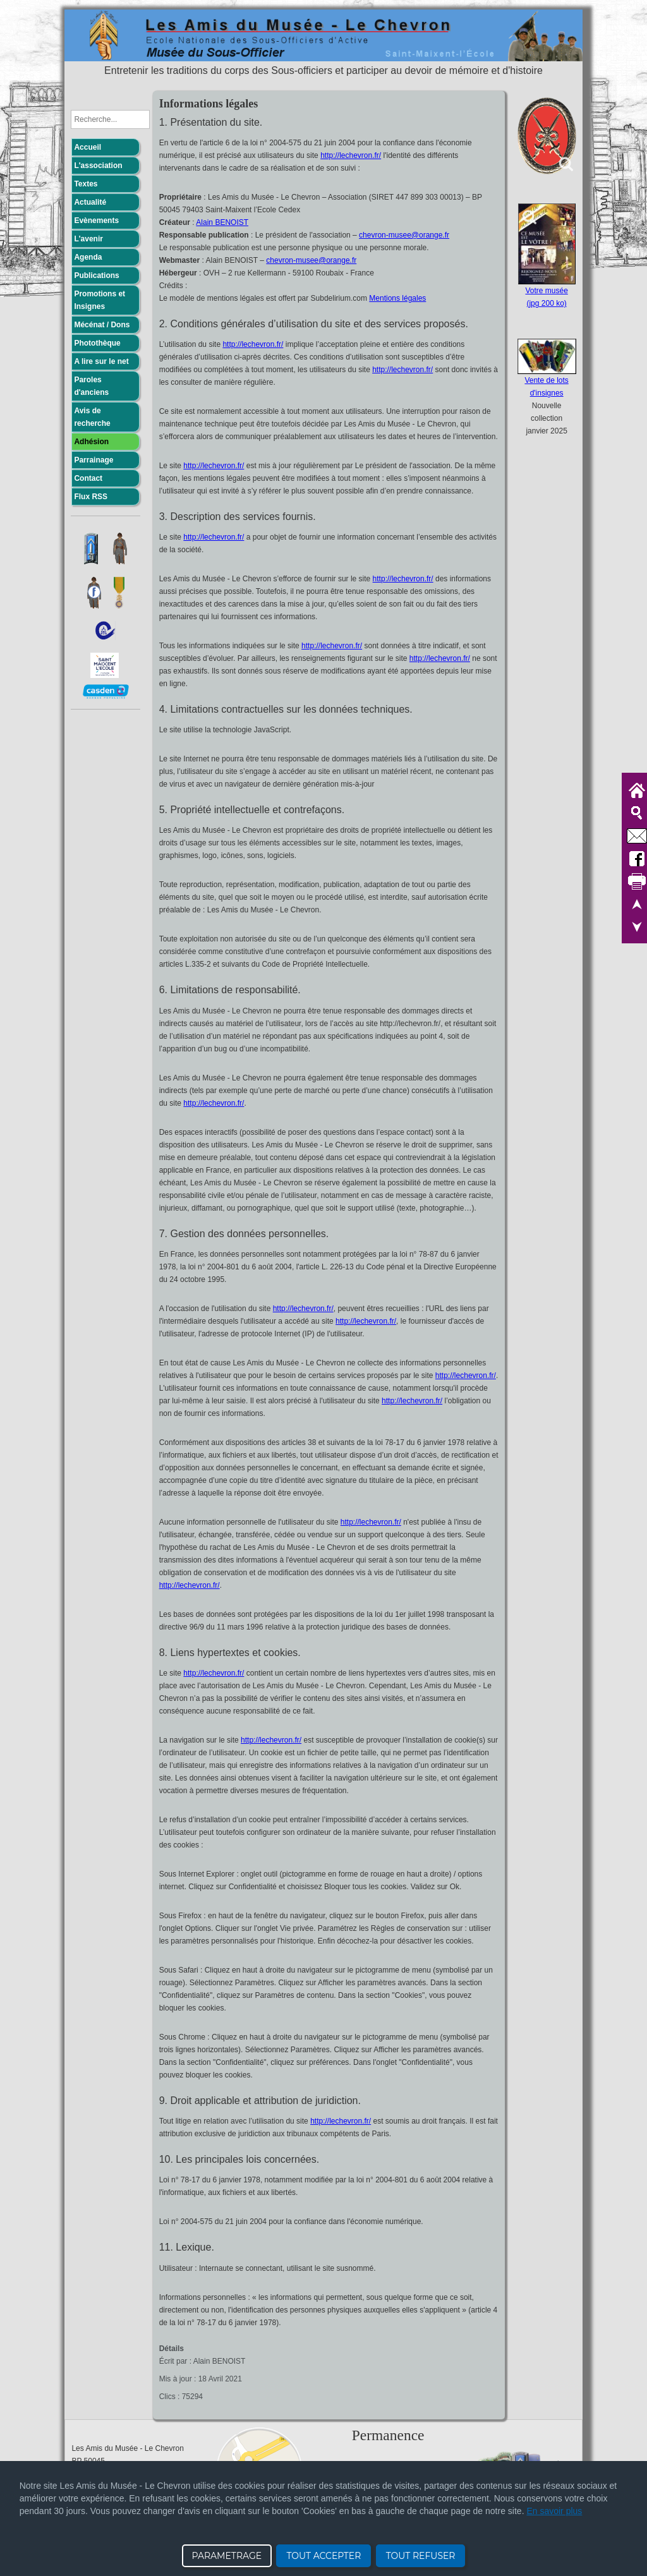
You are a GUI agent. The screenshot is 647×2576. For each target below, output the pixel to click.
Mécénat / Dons (102, 324)
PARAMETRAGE (227, 2555)
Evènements (96, 220)
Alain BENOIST (222, 222)
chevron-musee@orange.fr (404, 235)
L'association (98, 165)
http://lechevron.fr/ (350, 155)
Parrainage (93, 460)
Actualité (90, 202)
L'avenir (88, 238)
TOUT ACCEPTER (323, 2555)
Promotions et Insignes (99, 300)
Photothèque (97, 343)
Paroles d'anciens (91, 386)
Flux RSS (90, 496)
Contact (88, 478)
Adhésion (91, 441)
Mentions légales (397, 298)
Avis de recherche (92, 417)
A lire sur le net (101, 361)
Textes (85, 183)
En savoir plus (554, 2511)
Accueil (87, 147)
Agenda (88, 257)
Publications (96, 275)
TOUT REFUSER (421, 2555)
